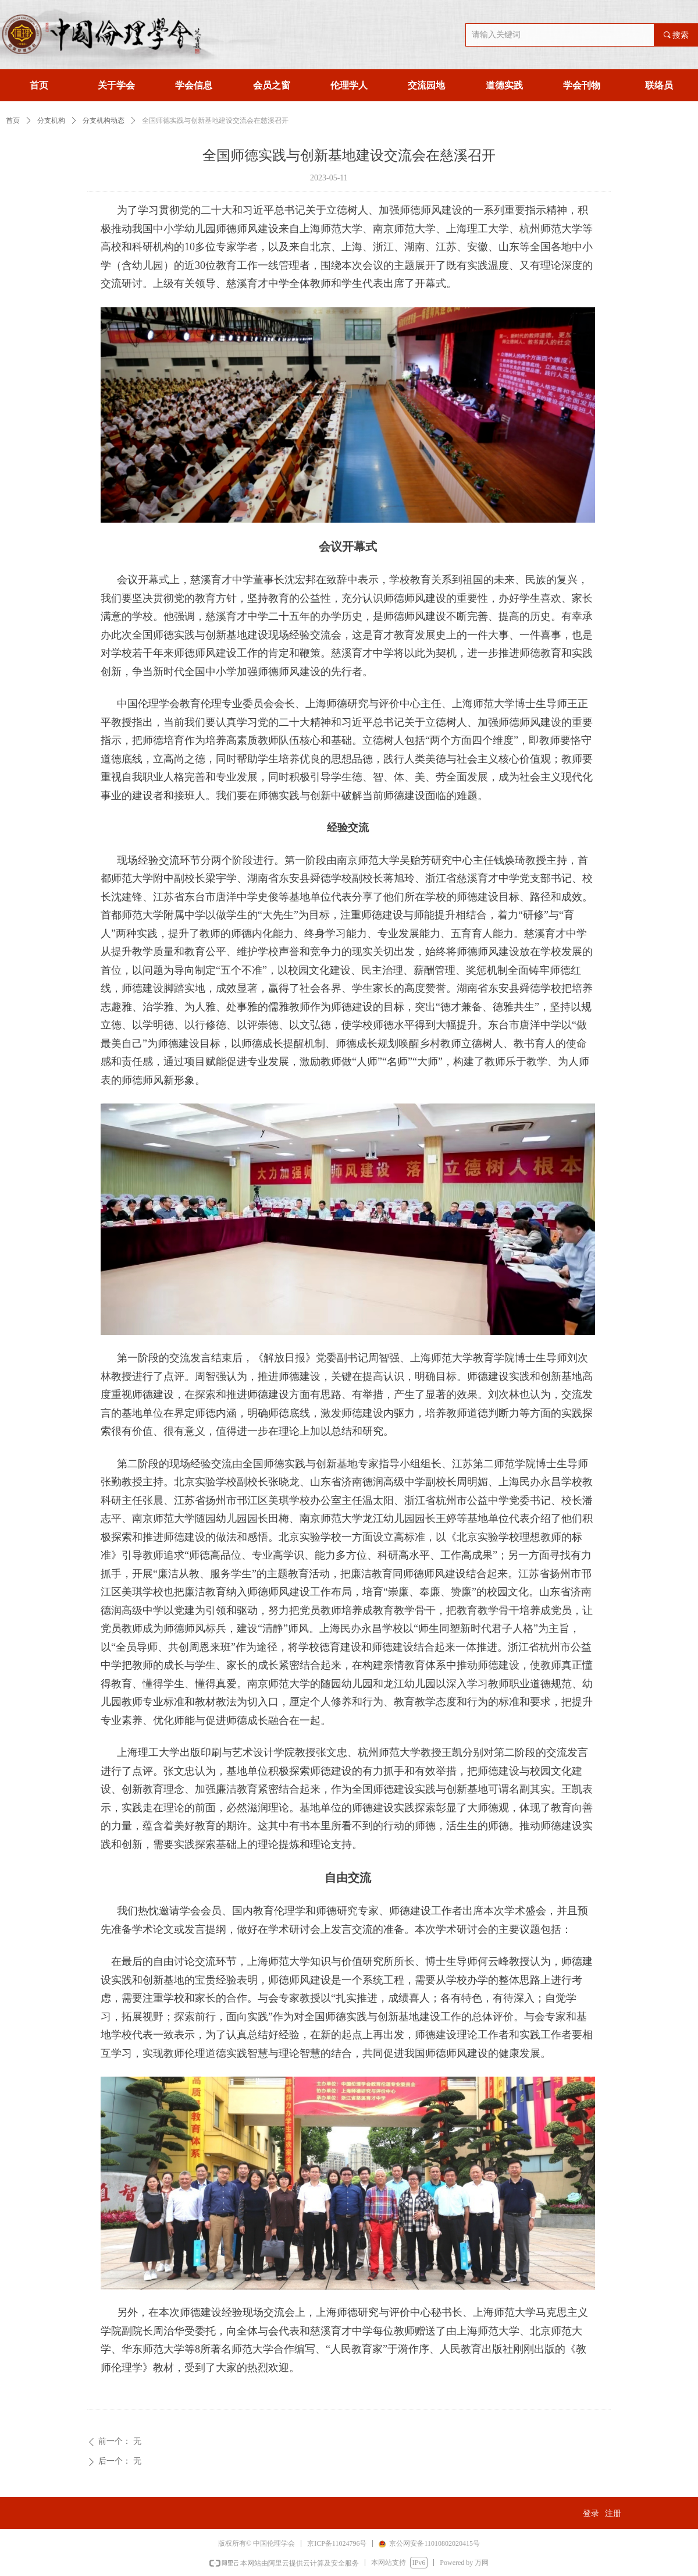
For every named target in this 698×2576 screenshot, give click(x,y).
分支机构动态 (103, 120)
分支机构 (51, 120)
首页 (13, 120)
